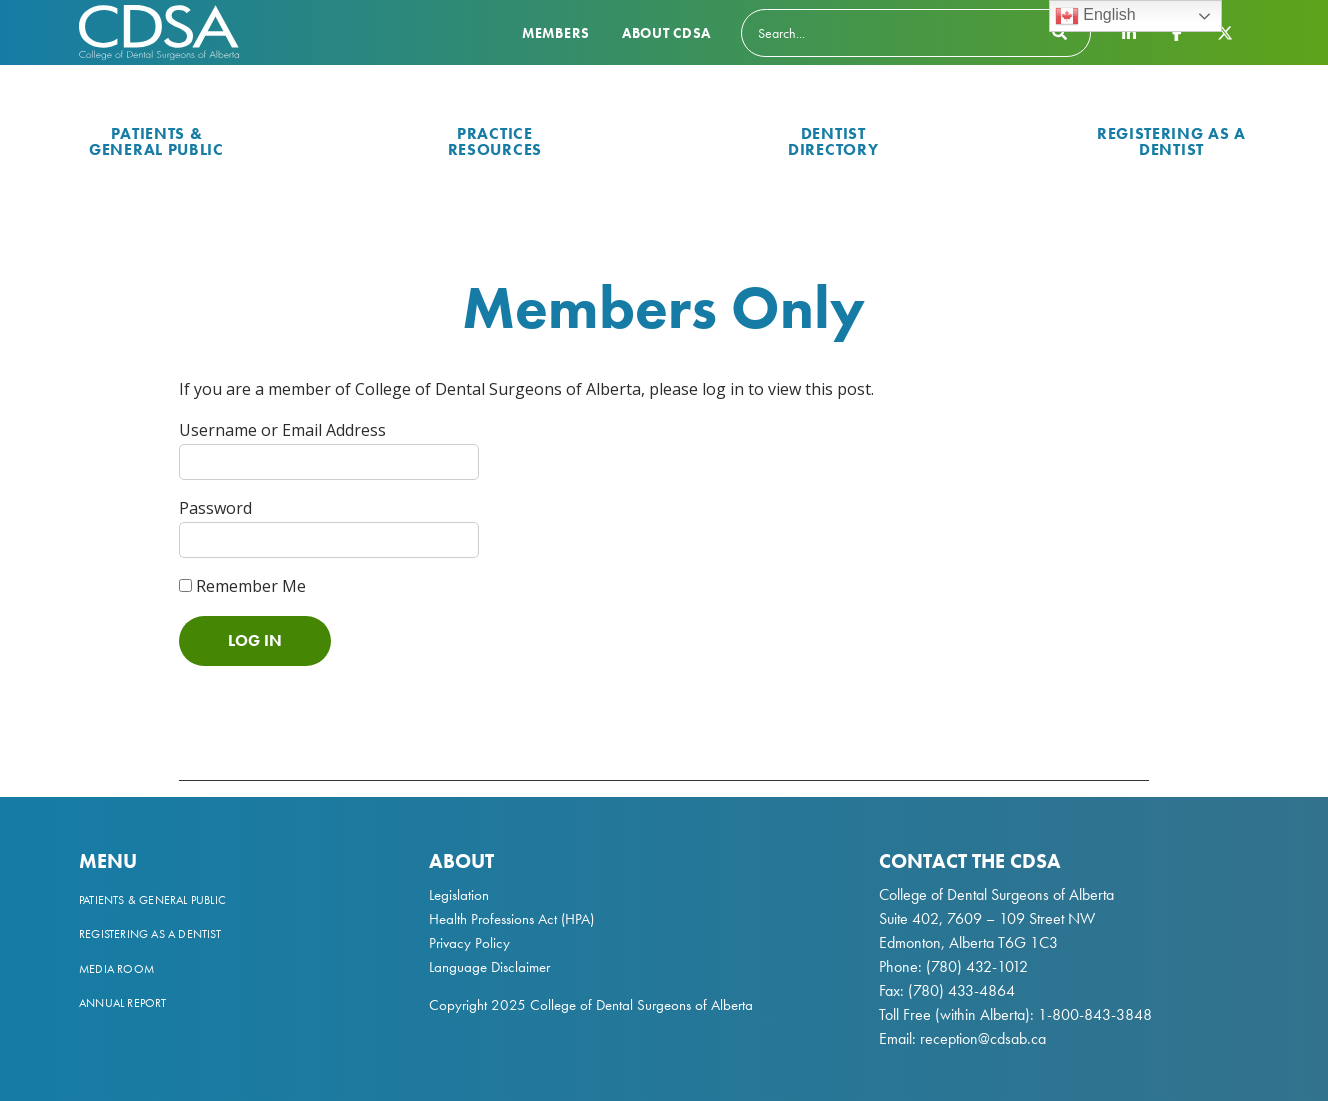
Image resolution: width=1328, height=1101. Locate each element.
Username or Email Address (282, 430)
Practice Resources (495, 141)
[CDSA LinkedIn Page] (1129, 32)
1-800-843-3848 (1093, 1014)
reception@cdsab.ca (983, 1038)
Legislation (459, 895)
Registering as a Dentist (1171, 141)
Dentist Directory (833, 141)
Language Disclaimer (489, 967)
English (1095, 16)
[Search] (916, 33)
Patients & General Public (156, 141)
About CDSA (666, 33)
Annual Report (123, 1003)
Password (215, 508)
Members (556, 33)
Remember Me (242, 586)
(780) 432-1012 (977, 966)
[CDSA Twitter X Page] (1225, 32)
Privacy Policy (469, 943)
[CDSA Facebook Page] (1177, 32)
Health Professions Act (493, 919)
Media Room (116, 969)
